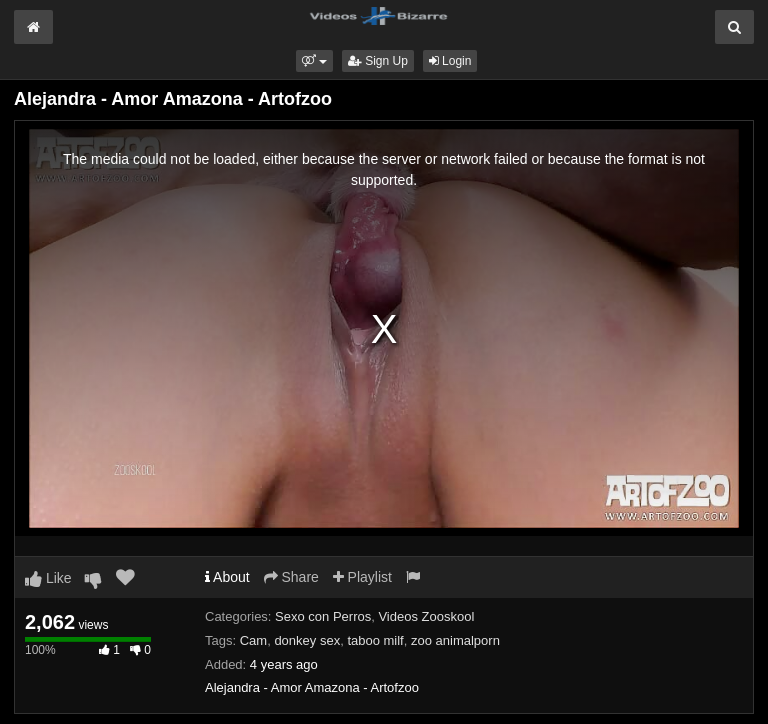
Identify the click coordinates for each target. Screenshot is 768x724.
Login (450, 61)
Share (291, 577)
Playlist (362, 577)
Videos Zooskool (426, 616)
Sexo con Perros (323, 616)
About (227, 577)
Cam (253, 640)
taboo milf (375, 640)
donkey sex (307, 640)
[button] (314, 61)
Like (48, 578)
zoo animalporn (455, 640)
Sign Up (378, 61)
